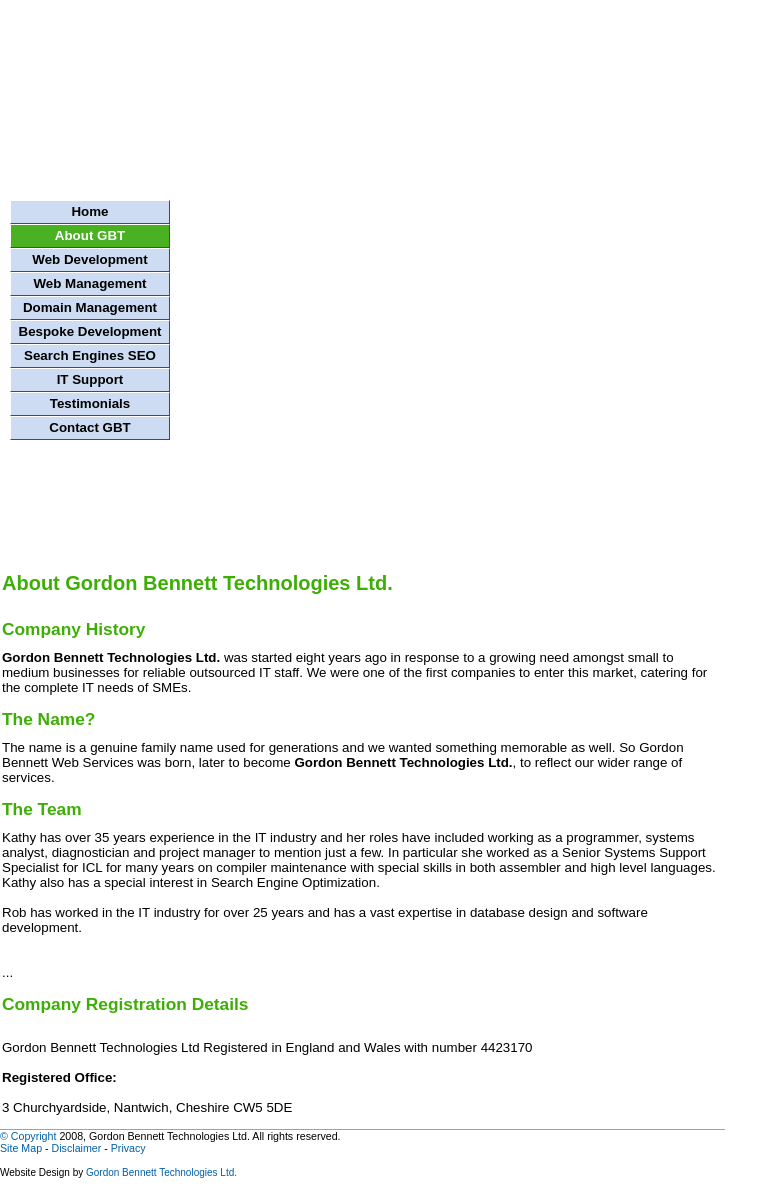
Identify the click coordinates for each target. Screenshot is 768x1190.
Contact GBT (89, 427)
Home (89, 211)
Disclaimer (77, 1148)
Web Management (89, 283)
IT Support (90, 379)
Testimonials (90, 403)
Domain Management (90, 307)
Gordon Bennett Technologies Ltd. (161, 1172)
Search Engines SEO (90, 355)
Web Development (89, 259)
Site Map (21, 1148)
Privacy (128, 1148)
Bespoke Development (90, 331)
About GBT (90, 235)
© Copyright (28, 1136)
